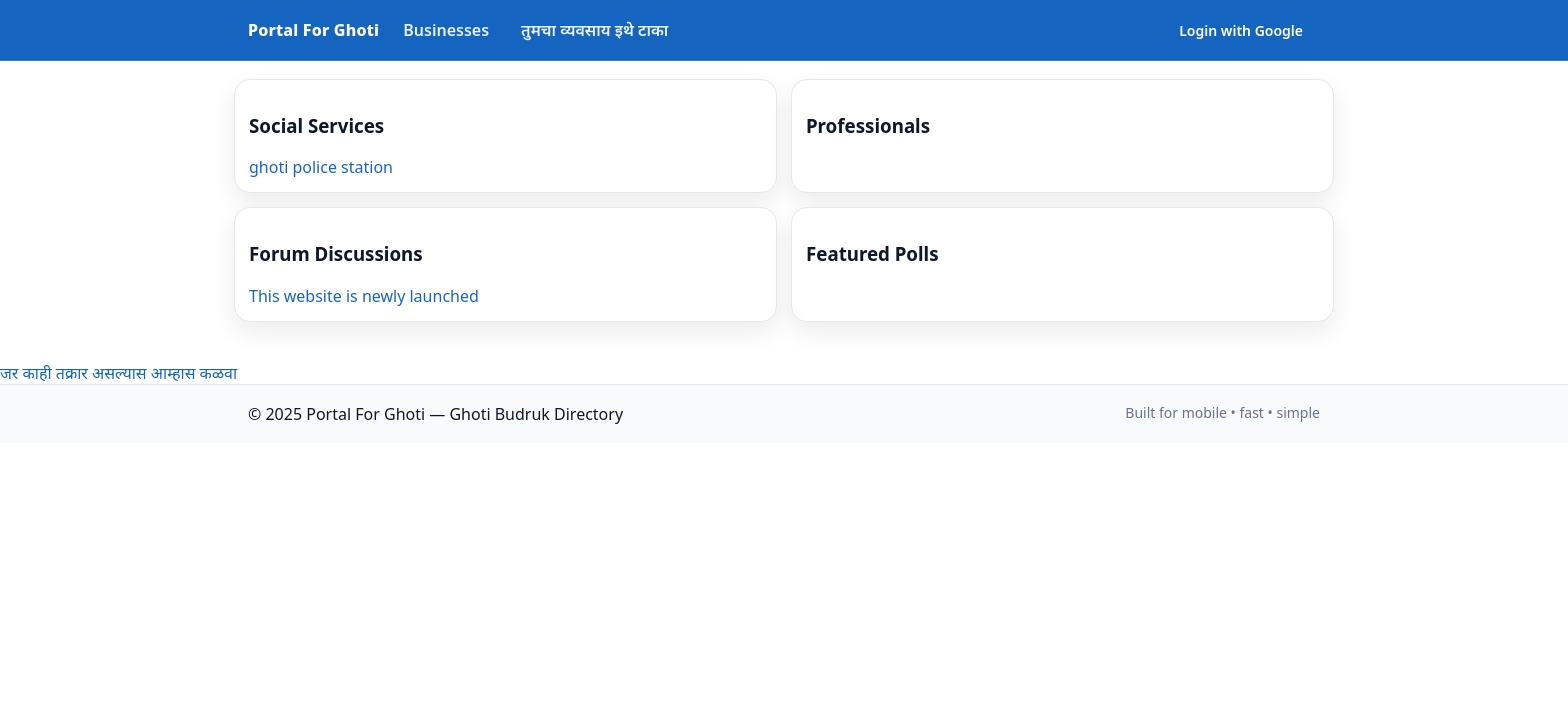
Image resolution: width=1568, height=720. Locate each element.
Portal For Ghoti (313, 30)
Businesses (446, 30)
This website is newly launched (364, 296)
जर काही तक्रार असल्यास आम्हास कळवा (118, 373)
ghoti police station (321, 167)
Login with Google (1241, 30)
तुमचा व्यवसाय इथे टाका (594, 30)
